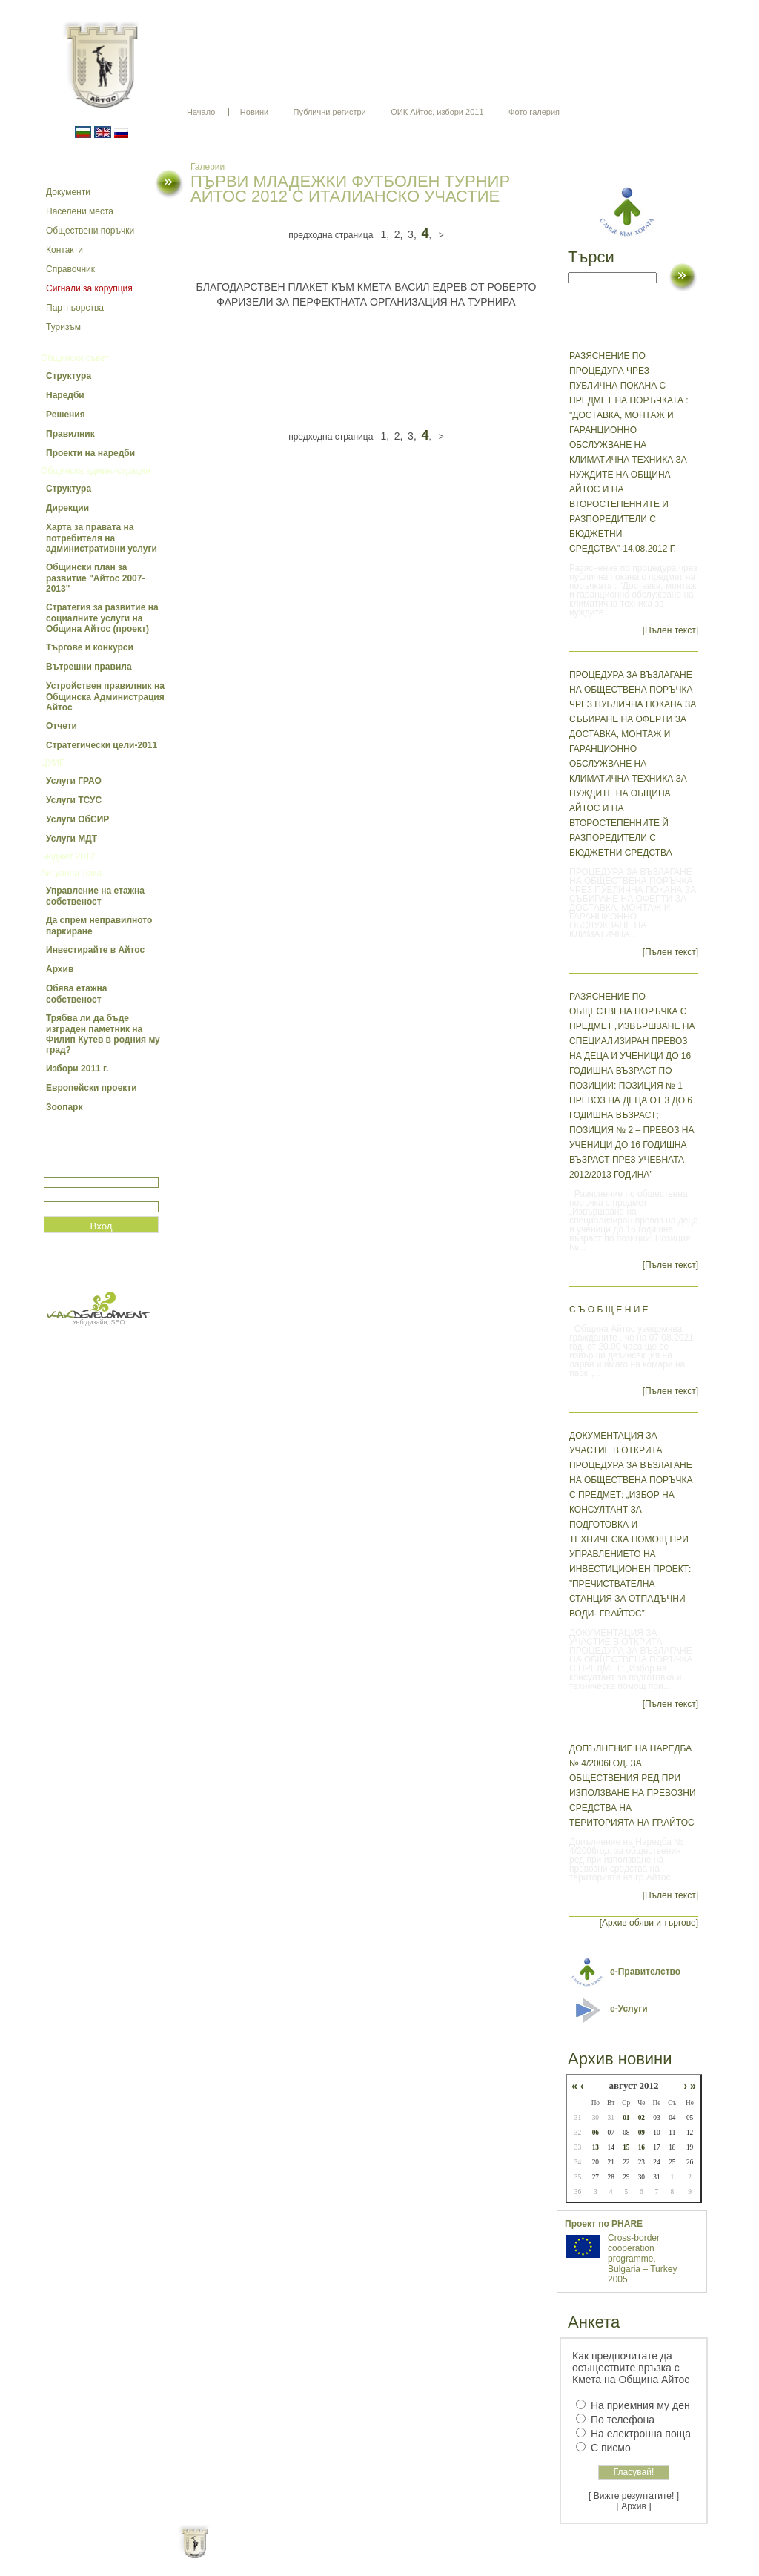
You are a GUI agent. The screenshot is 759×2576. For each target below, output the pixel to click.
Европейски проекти (91, 1088)
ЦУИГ (52, 763)
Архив (59, 969)
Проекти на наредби (90, 453)
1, (384, 234)
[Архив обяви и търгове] (649, 1923)
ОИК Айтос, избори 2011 (437, 112)
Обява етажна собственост (76, 994)
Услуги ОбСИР (77, 819)
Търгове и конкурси (89, 647)
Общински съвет (75, 358)
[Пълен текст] (670, 630)
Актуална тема (71, 873)
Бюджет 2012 (68, 856)
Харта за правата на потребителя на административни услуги (101, 538)
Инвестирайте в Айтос (95, 950)
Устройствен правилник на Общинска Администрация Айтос (105, 697)
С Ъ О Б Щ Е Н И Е (609, 1309)
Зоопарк (64, 1107)
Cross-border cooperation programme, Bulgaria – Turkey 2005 (642, 2259)
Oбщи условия (321, 2553)
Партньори (392, 2553)
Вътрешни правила (89, 666)
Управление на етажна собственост (95, 896)
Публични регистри (330, 112)
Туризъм (63, 327)
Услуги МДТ (71, 838)
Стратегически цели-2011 (101, 745)
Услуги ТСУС (74, 800)
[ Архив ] (634, 2506)
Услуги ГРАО (74, 781)
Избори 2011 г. (77, 1068)
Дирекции (67, 508)
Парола (60, 1195)
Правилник (70, 434)
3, (412, 234)
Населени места (79, 211)
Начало (201, 112)
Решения (65, 414)
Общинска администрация (95, 471)
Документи (68, 192)
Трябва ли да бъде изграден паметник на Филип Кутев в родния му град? (103, 1034)
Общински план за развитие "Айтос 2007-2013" (95, 578)
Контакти (64, 250)
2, (398, 234)
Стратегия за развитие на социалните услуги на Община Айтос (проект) (102, 618)
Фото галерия (534, 112)
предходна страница (330, 235)
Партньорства (75, 308)
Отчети (61, 726)
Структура (68, 376)
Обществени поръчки (90, 230)
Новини (254, 112)
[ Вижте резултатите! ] (634, 2496)
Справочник (70, 269)
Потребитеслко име (87, 1170)
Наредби (65, 395)
